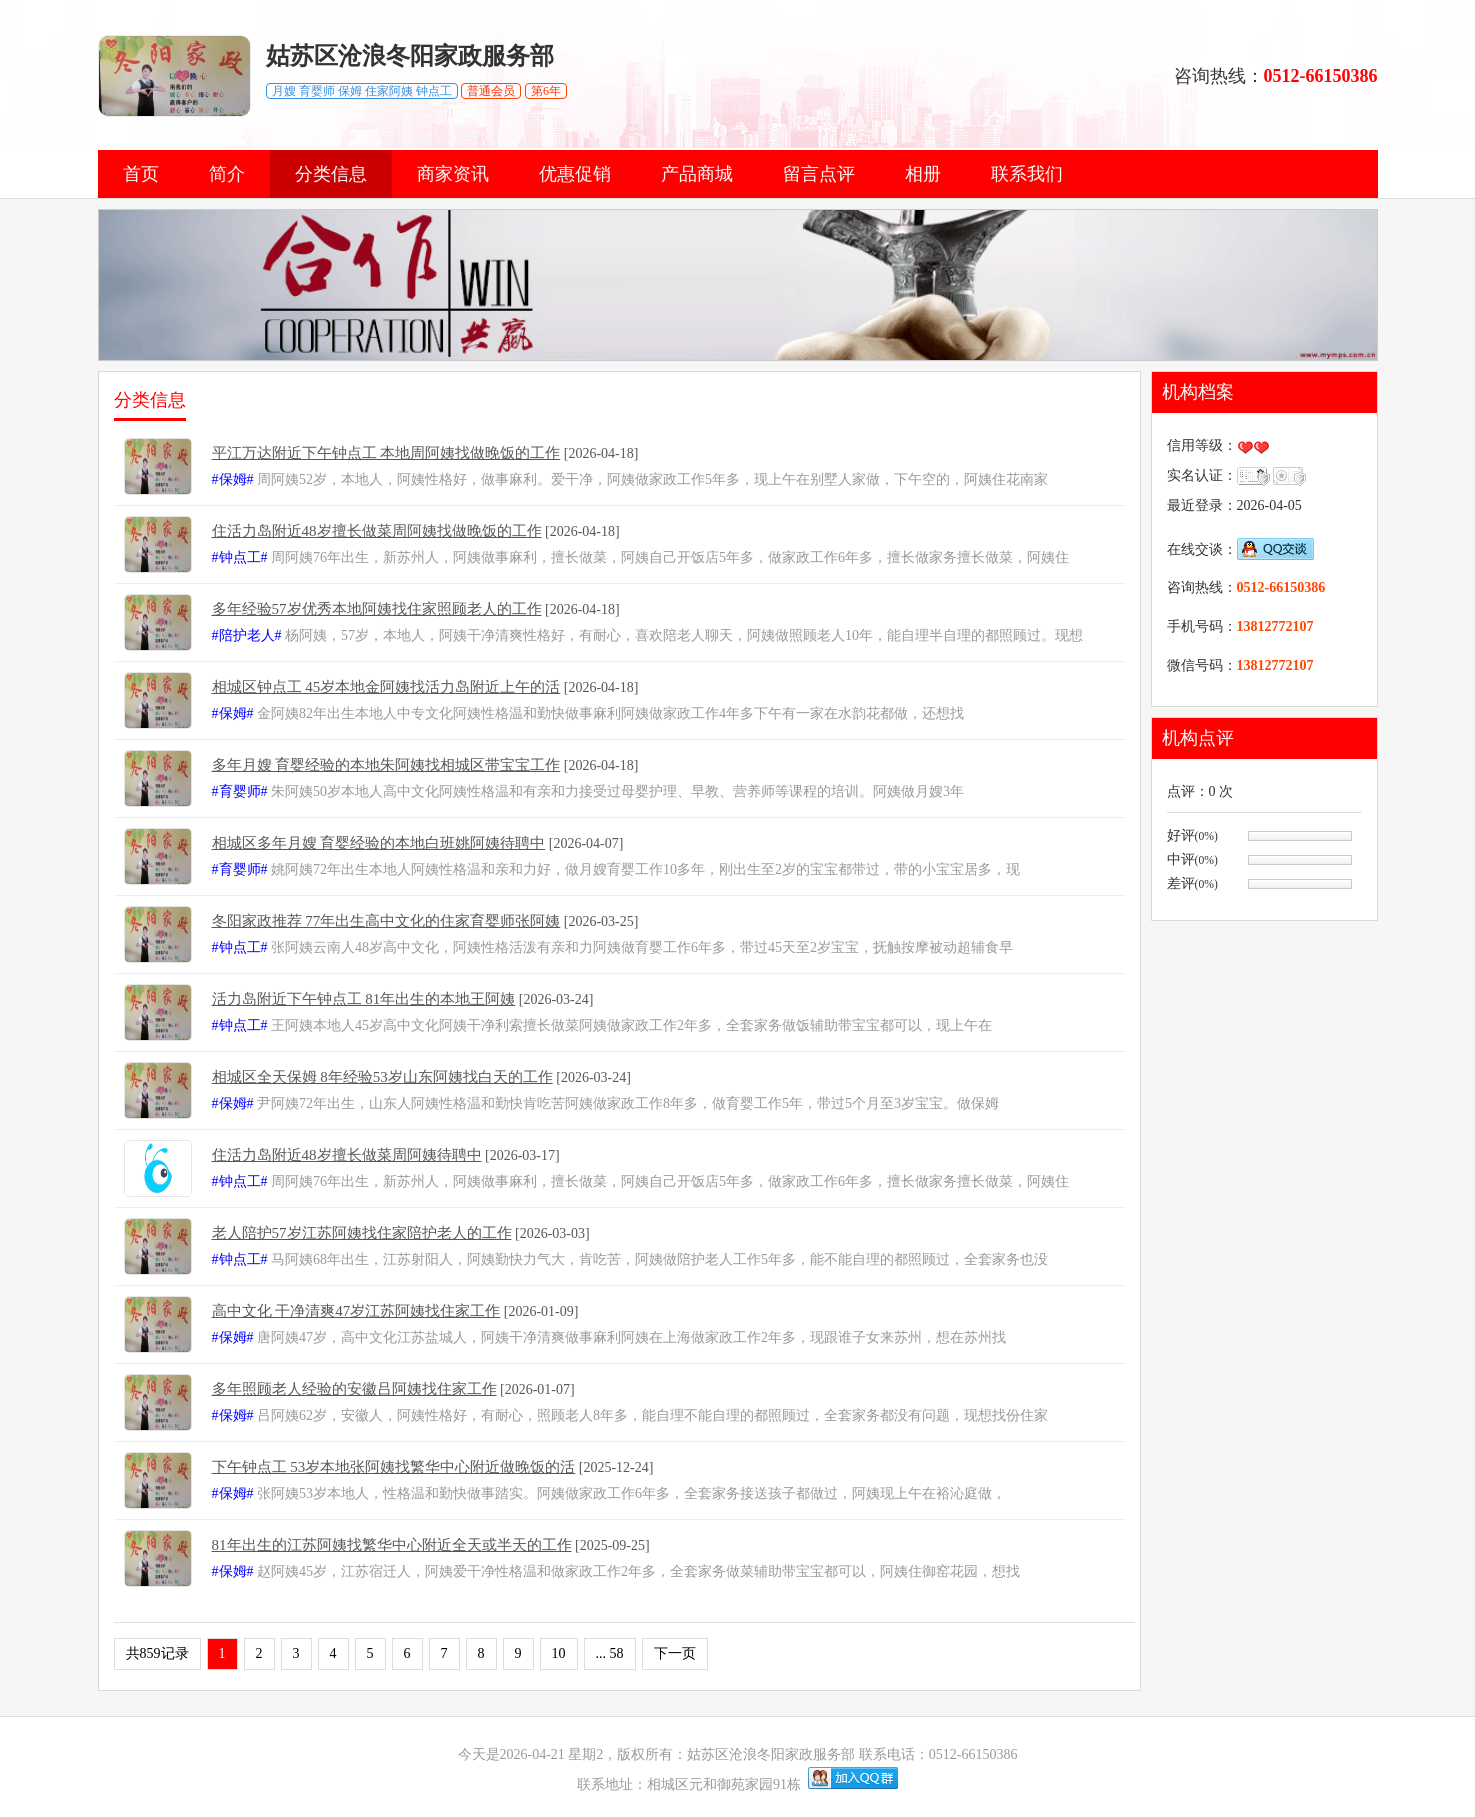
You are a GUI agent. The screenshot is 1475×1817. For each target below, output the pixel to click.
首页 (141, 174)
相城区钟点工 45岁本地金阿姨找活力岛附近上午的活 (386, 687)
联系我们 (1027, 174)
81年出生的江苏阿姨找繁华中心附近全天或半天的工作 (392, 1545)
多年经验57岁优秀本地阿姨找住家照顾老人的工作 (377, 609)
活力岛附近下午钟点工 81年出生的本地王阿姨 (364, 999)
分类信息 (331, 174)
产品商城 (697, 174)
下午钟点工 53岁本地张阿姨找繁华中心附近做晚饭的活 (394, 1467)
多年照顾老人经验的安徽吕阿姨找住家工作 (354, 1389)
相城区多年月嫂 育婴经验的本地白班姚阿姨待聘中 (379, 843)
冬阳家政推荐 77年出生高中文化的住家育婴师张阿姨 (386, 921)
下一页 (675, 1653)
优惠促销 (575, 174)
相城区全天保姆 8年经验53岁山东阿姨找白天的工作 (382, 1077)
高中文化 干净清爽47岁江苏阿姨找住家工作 (356, 1311)
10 (559, 1653)
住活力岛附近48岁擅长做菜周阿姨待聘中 (347, 1155)
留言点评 (819, 174)
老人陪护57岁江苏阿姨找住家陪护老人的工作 (362, 1233)
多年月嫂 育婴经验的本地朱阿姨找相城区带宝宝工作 (386, 765)
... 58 (610, 1653)
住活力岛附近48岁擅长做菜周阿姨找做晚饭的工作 (377, 531)
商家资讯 (453, 174)
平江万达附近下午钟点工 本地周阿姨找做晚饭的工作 (386, 453)
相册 (923, 174)
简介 (227, 174)
